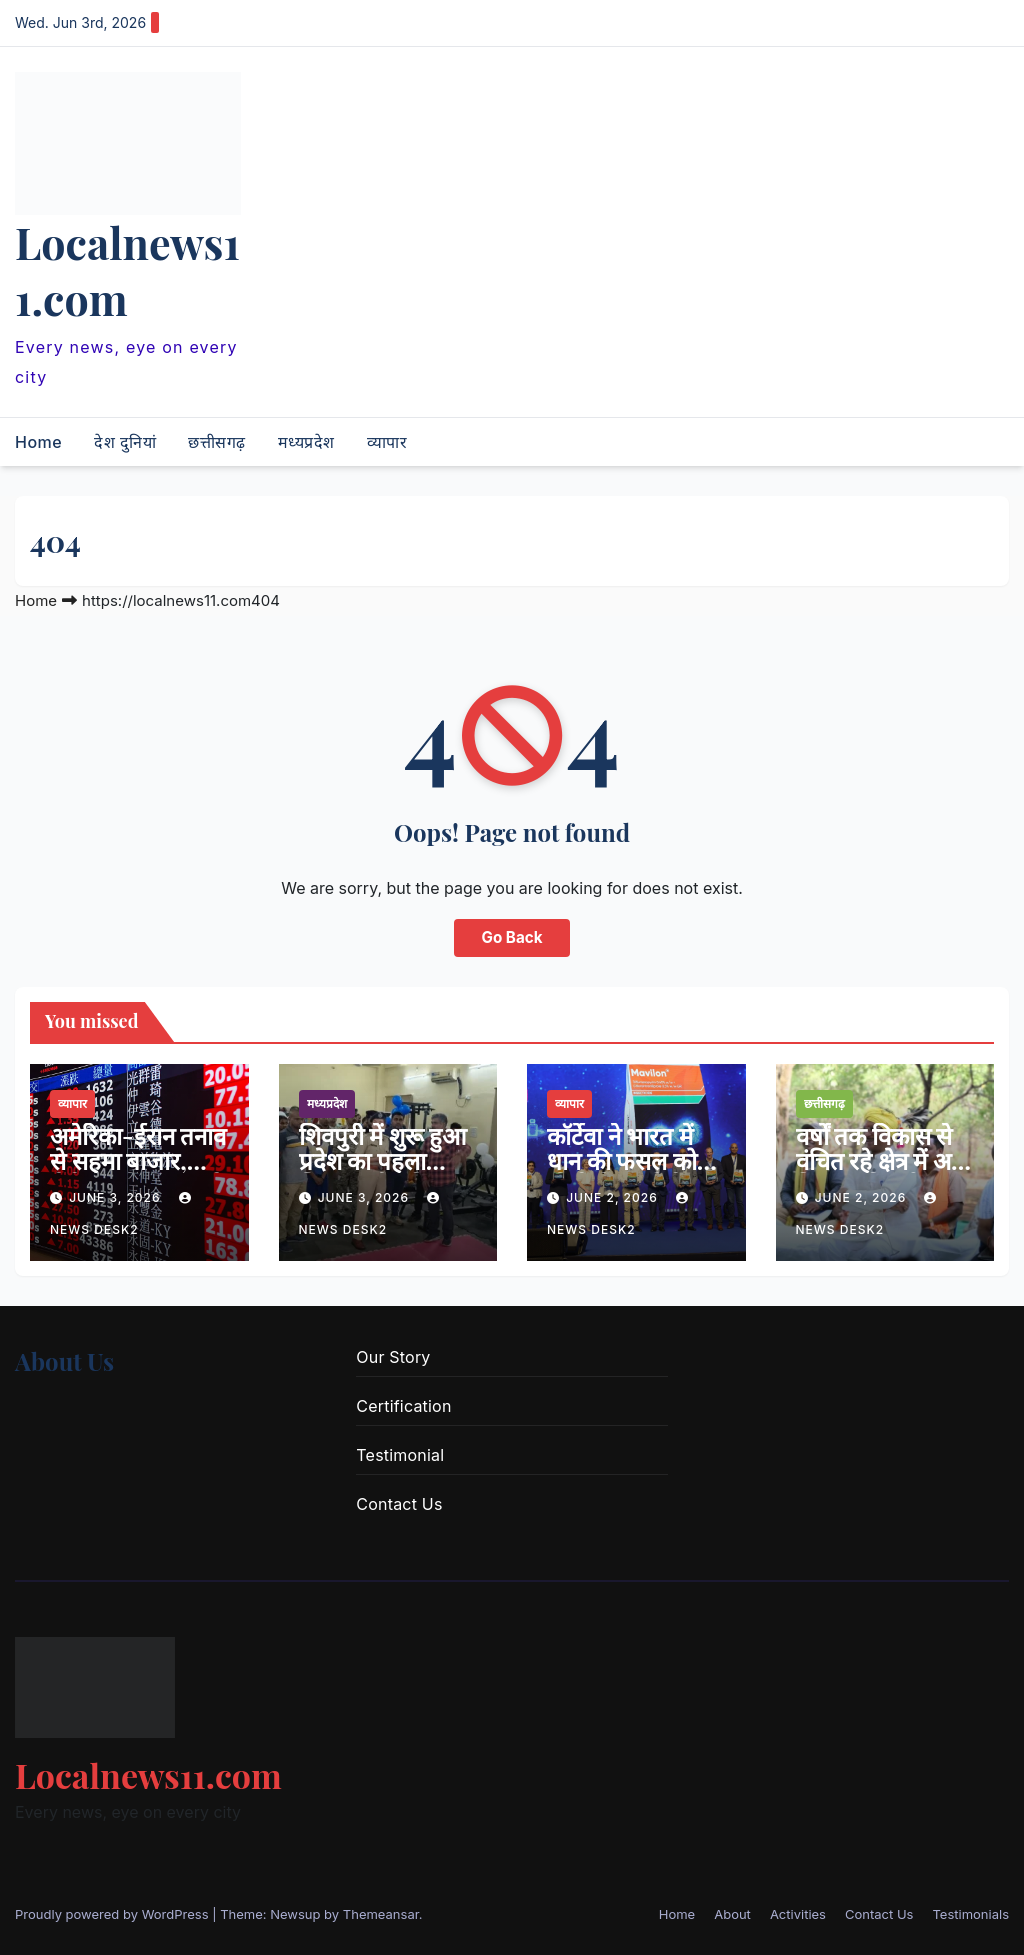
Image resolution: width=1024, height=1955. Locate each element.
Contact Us (399, 1504)
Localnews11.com (127, 270)
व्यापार (387, 442)
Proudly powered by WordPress (113, 1914)
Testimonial (400, 1455)
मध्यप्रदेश (306, 442)
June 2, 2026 (614, 1197)
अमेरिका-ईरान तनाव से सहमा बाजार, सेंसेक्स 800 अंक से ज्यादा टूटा (138, 1172)
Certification (403, 1406)
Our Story (393, 1357)
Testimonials (970, 1914)
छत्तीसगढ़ (217, 442)
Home (38, 442)
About (732, 1914)
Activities (798, 1914)
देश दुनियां (125, 442)
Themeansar (381, 1914)
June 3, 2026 (117, 1197)
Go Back (512, 937)
